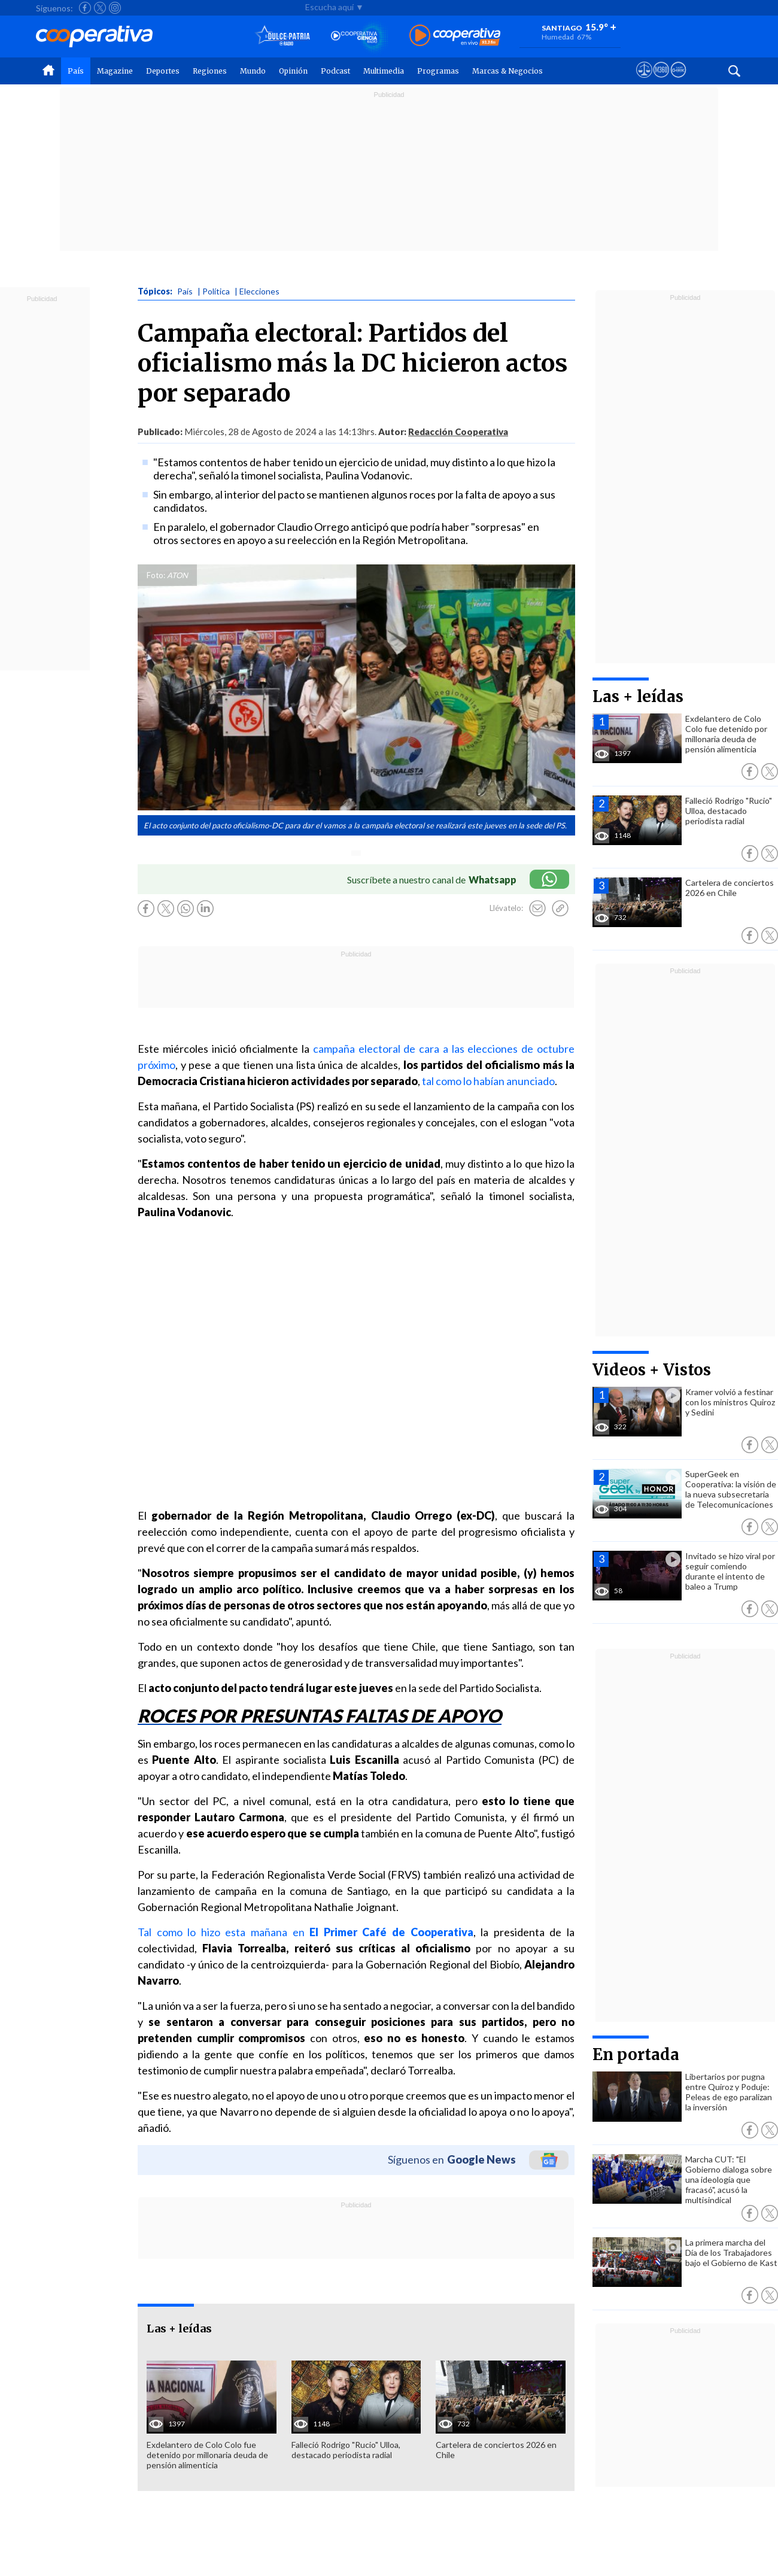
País (76, 70)
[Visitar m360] (661, 81)
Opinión (293, 70)
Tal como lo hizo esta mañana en (305, 1932)
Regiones (210, 70)
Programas (438, 70)
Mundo (253, 70)
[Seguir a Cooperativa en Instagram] (115, 8)
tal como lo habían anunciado (488, 1080)
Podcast (335, 70)
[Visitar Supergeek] (678, 81)
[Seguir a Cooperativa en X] (100, 8)
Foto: (156, 575)
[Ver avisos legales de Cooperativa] (644, 81)
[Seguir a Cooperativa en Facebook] (85, 8)
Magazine (115, 70)
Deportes (163, 70)
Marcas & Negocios (507, 70)
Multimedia (383, 70)
